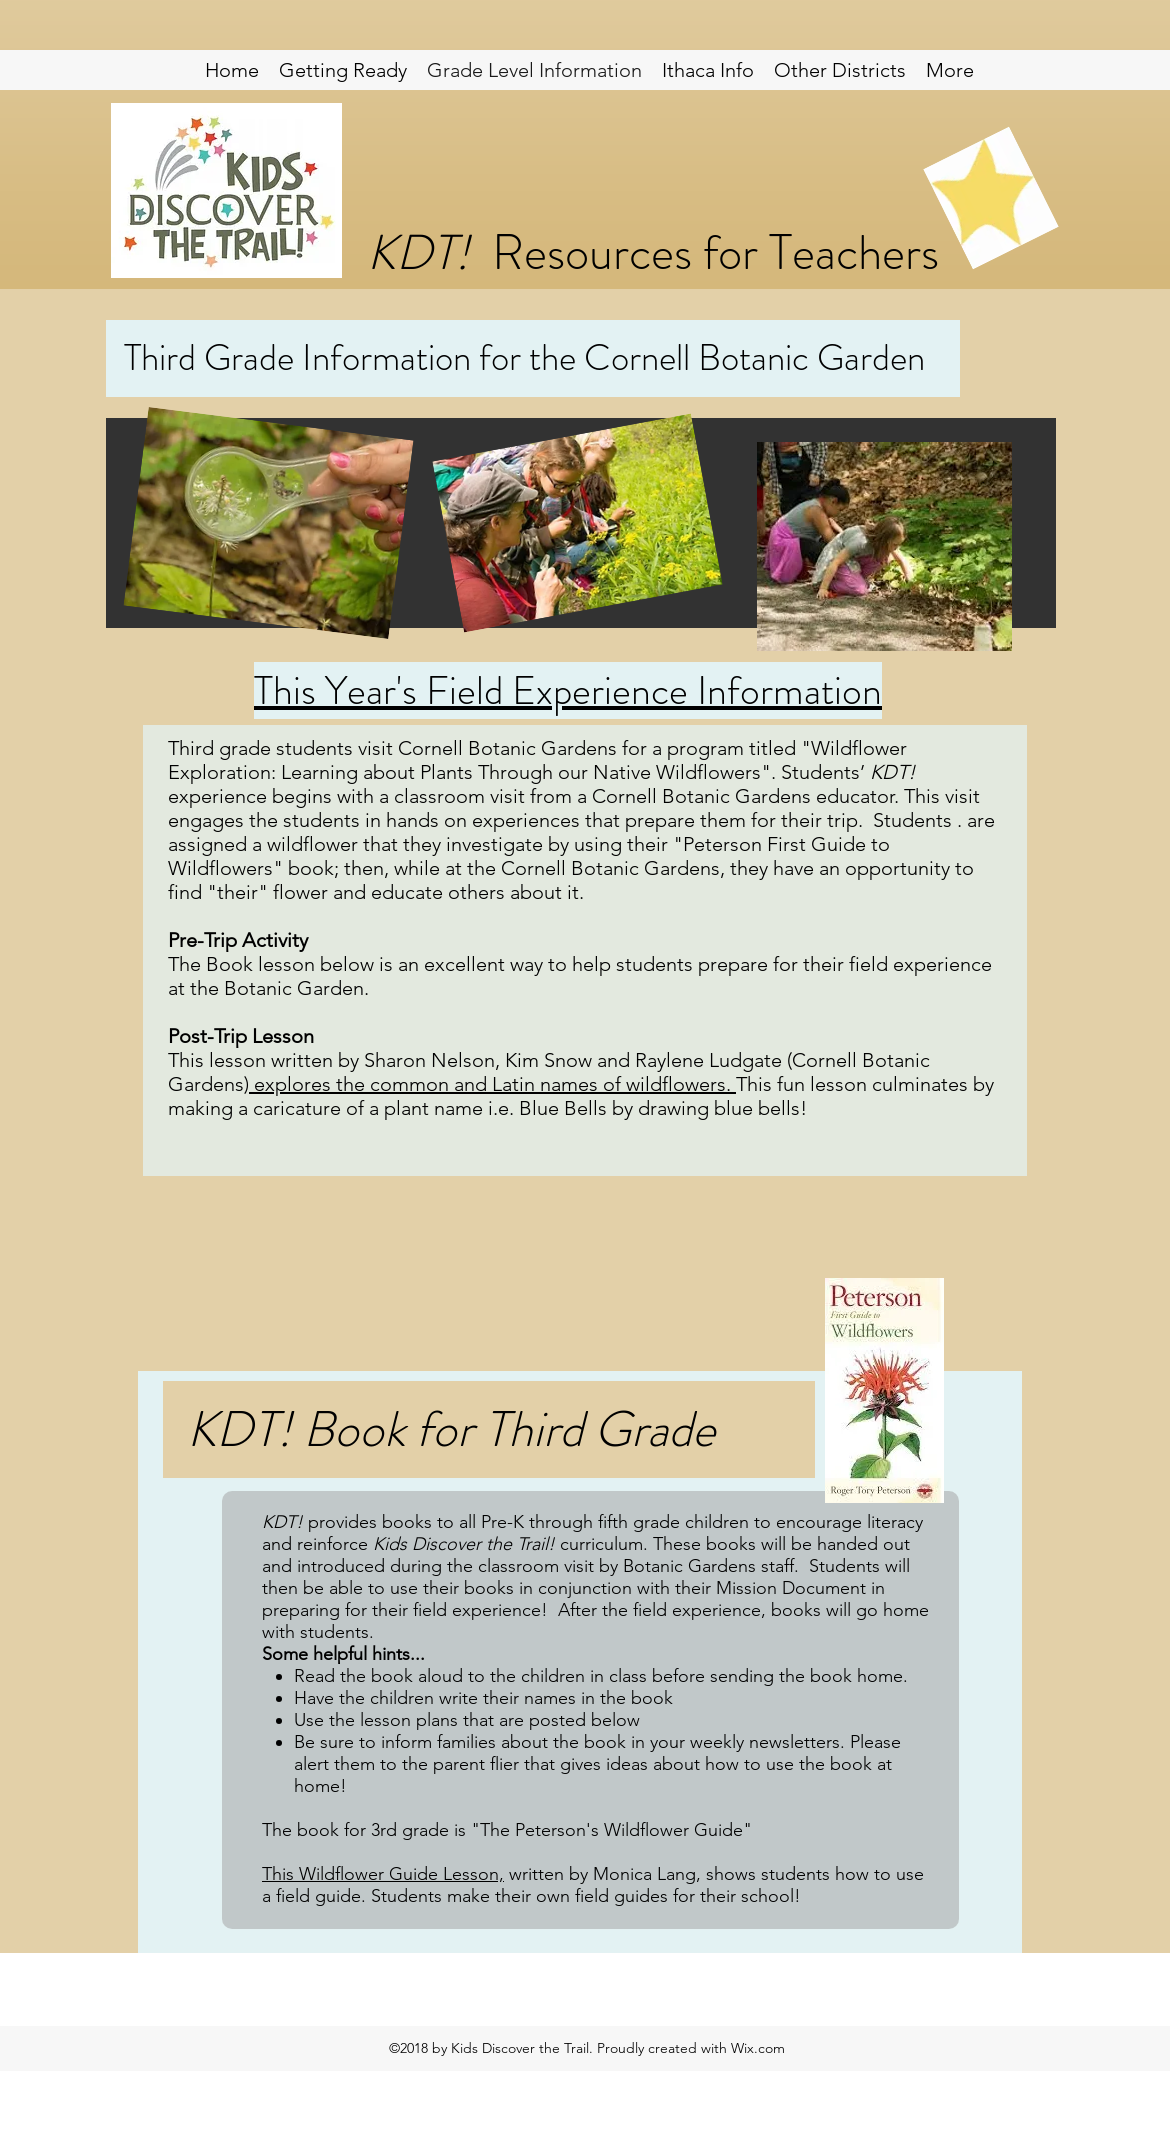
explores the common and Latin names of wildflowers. (492, 1084)
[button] (840, 70)
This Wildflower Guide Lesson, (383, 1874)
